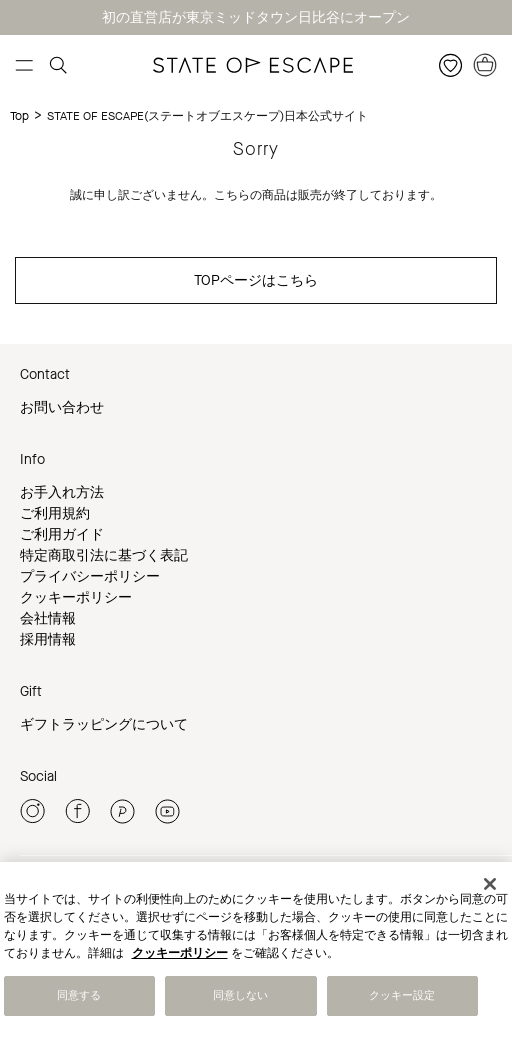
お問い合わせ (62, 407)
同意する (79, 996)
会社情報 (48, 618)
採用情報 (48, 639)
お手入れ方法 (62, 492)
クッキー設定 (402, 996)
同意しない (241, 996)
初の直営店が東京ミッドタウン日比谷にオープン (256, 17)
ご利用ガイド (62, 534)
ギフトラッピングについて (104, 724)
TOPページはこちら (256, 280)
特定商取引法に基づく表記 (104, 555)
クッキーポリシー (76, 597)
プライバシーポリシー (90, 576)
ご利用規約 (55, 513)
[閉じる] (490, 885)
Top (19, 116)
